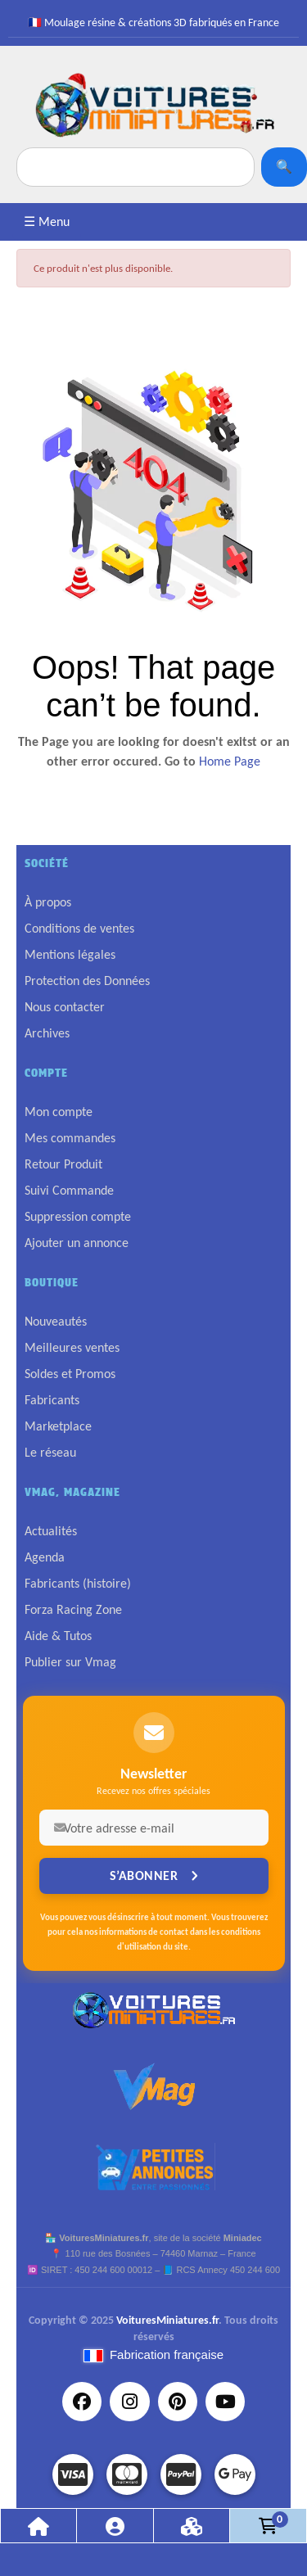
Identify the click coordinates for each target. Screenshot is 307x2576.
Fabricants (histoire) (78, 1583)
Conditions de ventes (79, 928)
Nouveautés (56, 1321)
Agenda (45, 1557)
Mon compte (59, 1111)
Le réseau (50, 1452)
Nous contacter (65, 1007)
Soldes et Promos (70, 1373)
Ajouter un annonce (77, 1242)
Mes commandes (70, 1138)
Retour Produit (63, 1164)
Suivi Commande (69, 1190)
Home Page (229, 761)
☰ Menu (47, 221)
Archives (47, 1033)
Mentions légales (70, 954)
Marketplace (58, 1426)
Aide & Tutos (58, 1635)
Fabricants (52, 1400)
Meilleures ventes (72, 1347)
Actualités (51, 1531)
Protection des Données (87, 980)
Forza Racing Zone (73, 1609)
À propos (48, 902)
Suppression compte (78, 1216)
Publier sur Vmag (70, 1662)
